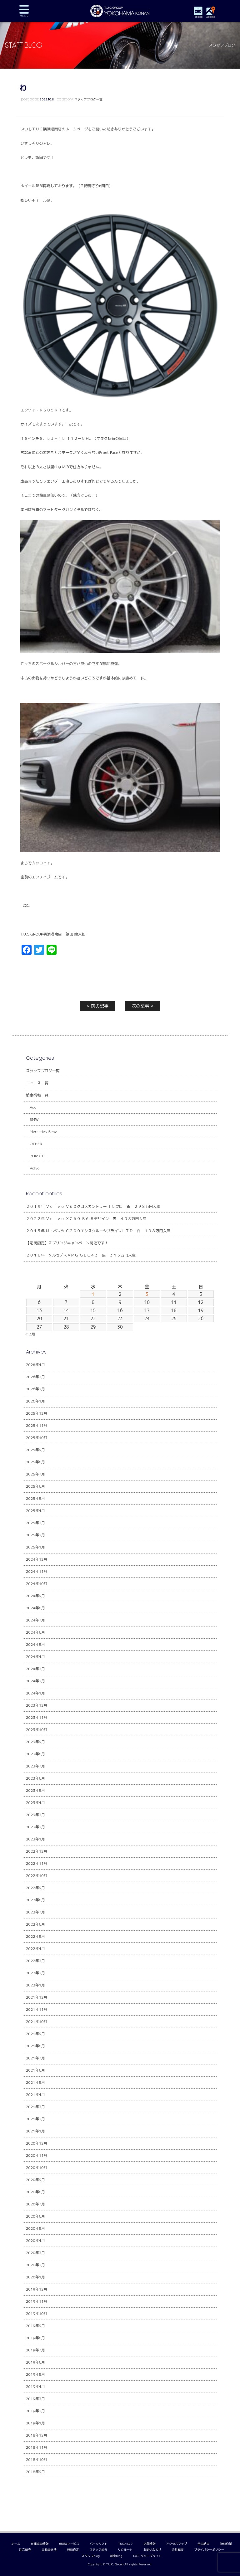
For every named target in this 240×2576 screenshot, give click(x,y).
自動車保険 (49, 2550)
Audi (34, 1107)
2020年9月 (35, 2179)
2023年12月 (37, 1705)
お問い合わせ (152, 2550)
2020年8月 (35, 2191)
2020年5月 (35, 2228)
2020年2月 (35, 2264)
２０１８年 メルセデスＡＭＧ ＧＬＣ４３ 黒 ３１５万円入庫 (81, 1255)
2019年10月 (37, 2313)
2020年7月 (35, 2204)
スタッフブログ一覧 (88, 99)
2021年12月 (37, 1997)
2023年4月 (35, 1802)
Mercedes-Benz (43, 1131)
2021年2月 (35, 2119)
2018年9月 (35, 2471)
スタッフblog (91, 2556)
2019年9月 (35, 2325)
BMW (34, 1119)
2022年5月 (35, 1936)
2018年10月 (37, 2459)
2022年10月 (37, 1875)
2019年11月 (37, 2301)
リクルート (125, 2550)
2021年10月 (37, 2021)
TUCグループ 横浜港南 (120, 11)
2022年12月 (37, 1851)
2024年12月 (37, 1559)
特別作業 (226, 2544)
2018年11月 (37, 2447)
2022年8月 (35, 1900)
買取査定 (73, 2550)
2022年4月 (35, 1948)
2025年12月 (37, 1413)
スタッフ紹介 (98, 2550)
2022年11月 (37, 1863)
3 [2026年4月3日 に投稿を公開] (147, 1294)
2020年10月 (37, 2167)
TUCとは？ (125, 2544)
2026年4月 (35, 1364)
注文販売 (25, 2550)
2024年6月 (35, 1632)
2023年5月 (35, 1790)
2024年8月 (35, 1608)
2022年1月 (35, 1985)
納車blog (116, 2556)
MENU (24, 11)
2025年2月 (35, 1535)
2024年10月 (37, 1583)
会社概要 (177, 2550)
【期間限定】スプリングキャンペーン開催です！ (67, 1243)
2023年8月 (35, 1754)
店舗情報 (150, 2544)
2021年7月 (35, 2058)
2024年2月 (35, 1681)
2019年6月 (35, 2362)
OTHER (36, 1143)
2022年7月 (35, 1912)
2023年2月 (35, 1827)
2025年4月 (35, 1510)
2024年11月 (37, 1571)
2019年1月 (35, 2423)
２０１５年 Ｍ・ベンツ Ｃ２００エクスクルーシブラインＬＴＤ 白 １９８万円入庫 (98, 1230)
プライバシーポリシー (209, 2550)
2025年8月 (35, 1462)
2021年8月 (35, 2046)
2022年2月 (35, 1973)
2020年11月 (37, 2155)
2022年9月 (35, 1887)
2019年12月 (37, 2289)
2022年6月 (35, 1924)
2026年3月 (35, 1376)
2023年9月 (35, 1741)
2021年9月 (35, 2033)
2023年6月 (35, 1778)
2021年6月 (35, 2070)
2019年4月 (35, 2386)
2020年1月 (35, 2277)
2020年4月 (35, 2240)
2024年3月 (35, 1668)
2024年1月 (35, 1693)
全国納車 (203, 2544)
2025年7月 (35, 1474)
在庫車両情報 (40, 2544)
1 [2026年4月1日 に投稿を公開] (93, 1294)
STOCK (198, 17)
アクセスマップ (176, 2544)
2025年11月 (37, 1425)
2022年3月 (35, 1960)
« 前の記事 (97, 1006)
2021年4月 (35, 2094)
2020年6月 (35, 2216)
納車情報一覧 (37, 1095)
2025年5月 (35, 1498)
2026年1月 (35, 1401)
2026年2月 (35, 1389)
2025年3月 (35, 1522)
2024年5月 (35, 1644)
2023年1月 (35, 1839)
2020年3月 (35, 2252)
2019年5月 (35, 2374)
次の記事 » (142, 1006)
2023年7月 (35, 1766)
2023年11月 (37, 1717)
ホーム (15, 2544)
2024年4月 (35, 1656)
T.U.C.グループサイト (147, 2556)
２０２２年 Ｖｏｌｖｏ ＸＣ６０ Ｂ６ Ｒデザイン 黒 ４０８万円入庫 (86, 1218)
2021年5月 (35, 2082)
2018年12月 (37, 2435)
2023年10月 (37, 1729)
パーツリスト (99, 2544)
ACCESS (210, 17)
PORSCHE (38, 1156)
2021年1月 (35, 2131)
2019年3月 (35, 2398)
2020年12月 (37, 2143)
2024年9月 (35, 1595)
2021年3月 (35, 2106)
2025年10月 (37, 1437)
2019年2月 (35, 2410)
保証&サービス (69, 2544)
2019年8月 (35, 2337)
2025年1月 (35, 1547)
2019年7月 (35, 2350)
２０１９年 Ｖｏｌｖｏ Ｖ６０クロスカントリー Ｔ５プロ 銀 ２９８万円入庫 (93, 1206)
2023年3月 (35, 1814)
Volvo (34, 1168)
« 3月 (30, 1334)
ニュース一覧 (37, 1083)
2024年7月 (35, 1620)
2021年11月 (37, 2009)
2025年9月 (35, 1449)
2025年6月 (35, 1486)
